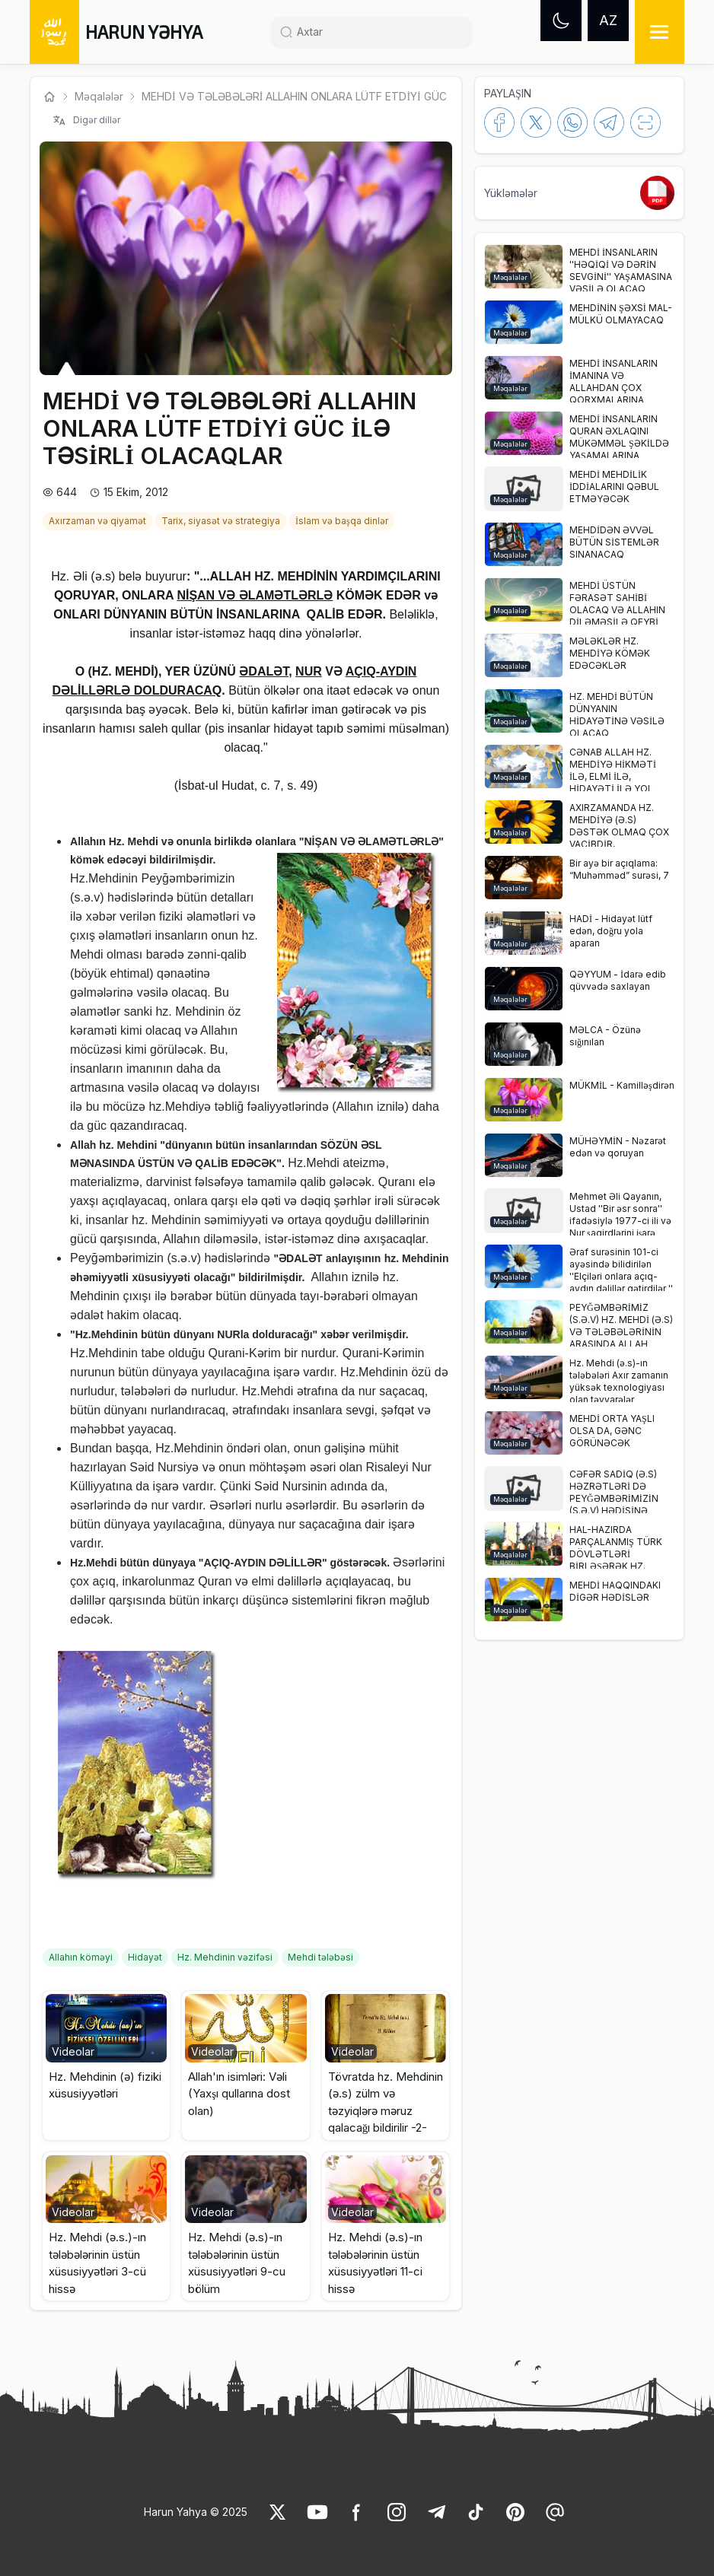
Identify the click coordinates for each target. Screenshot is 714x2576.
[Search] (377, 32)
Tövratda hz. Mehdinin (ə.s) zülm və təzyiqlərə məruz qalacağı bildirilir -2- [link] (385, 2102)
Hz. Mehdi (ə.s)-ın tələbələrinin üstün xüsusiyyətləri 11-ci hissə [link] (375, 2263)
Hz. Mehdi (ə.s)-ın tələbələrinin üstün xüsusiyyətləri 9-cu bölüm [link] (236, 2263)
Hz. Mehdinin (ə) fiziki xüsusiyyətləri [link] (105, 2085)
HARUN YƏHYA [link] (143, 32)
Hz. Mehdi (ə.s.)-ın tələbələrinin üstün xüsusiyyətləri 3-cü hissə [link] (97, 2263)
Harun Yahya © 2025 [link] (195, 2511)
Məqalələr (99, 96)
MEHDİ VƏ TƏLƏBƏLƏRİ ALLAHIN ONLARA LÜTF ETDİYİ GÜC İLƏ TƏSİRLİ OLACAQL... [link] (355, 96)
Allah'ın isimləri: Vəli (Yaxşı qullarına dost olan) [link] (239, 2093)
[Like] (278, 2512)
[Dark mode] (561, 20)
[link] (99, 519)
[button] (106, 2065)
